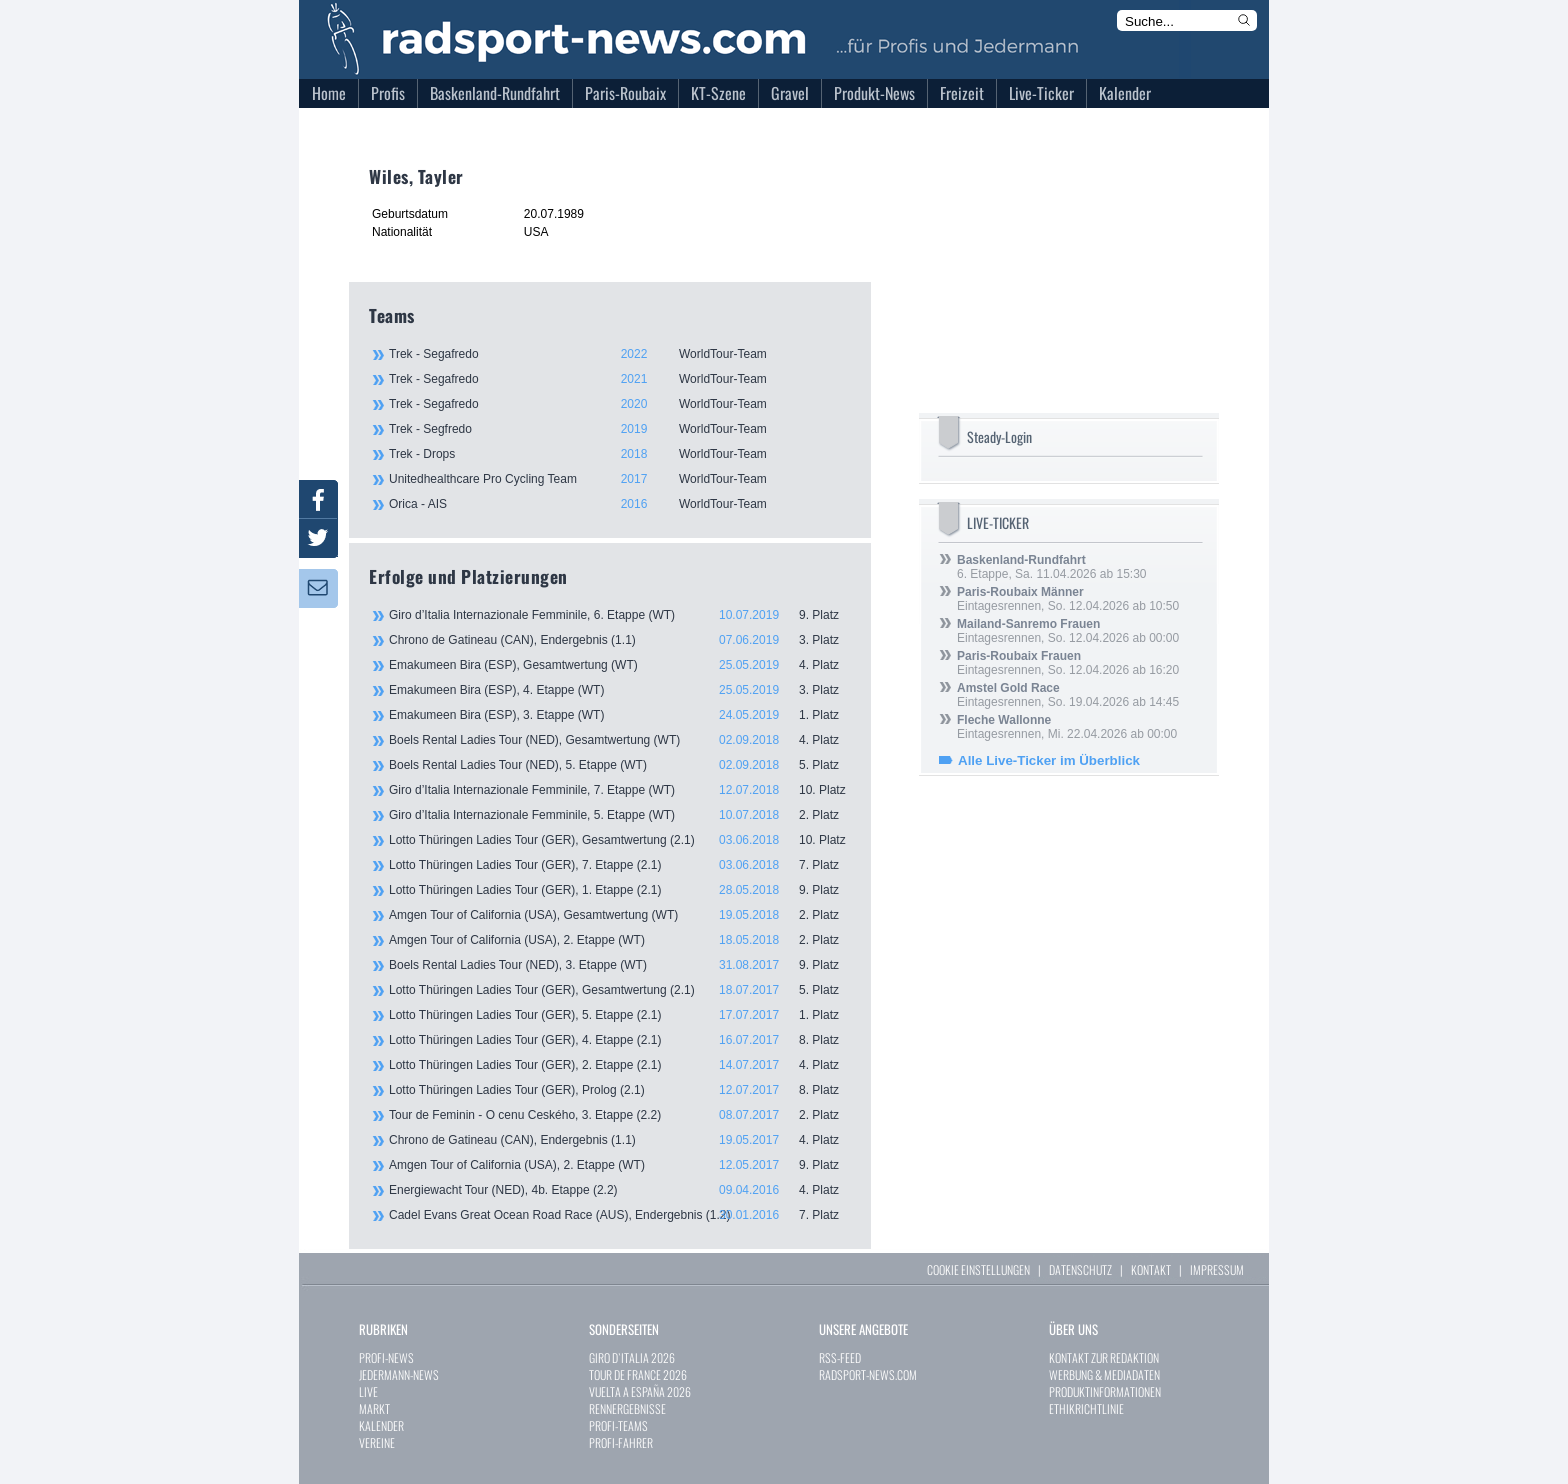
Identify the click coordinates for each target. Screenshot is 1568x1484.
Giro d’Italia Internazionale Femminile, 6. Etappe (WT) (620, 615)
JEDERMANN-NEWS (399, 1374)
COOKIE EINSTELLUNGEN (978, 1269)
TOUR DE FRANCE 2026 (638, 1374)
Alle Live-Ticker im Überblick (1049, 760)
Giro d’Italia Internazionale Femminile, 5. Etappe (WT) (620, 815)
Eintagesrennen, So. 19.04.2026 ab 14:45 (1068, 695)
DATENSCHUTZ (1080, 1269)
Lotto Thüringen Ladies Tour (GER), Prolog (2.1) (620, 1090)
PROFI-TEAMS (618, 1425)
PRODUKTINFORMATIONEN (1105, 1391)
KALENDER (381, 1425)
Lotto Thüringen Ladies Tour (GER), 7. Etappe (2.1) (620, 865)
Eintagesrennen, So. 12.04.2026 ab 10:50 (1068, 599)
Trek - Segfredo (619, 429)
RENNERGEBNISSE (627, 1408)
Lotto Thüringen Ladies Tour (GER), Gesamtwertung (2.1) (620, 840)
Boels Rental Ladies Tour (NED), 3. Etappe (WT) (620, 965)
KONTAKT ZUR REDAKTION (1104, 1357)
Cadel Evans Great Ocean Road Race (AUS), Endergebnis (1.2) (620, 1215)
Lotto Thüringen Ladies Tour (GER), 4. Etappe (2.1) (620, 1040)
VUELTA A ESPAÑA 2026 (640, 1391)
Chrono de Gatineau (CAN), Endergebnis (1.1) (620, 640)
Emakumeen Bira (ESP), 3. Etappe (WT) (620, 715)
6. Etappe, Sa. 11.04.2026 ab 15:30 (1052, 567)
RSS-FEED (840, 1357)
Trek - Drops (619, 454)
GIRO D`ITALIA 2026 (632, 1357)
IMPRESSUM (1217, 1269)
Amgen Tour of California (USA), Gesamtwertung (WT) (620, 915)
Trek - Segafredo (619, 354)
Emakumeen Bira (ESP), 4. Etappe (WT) (620, 690)
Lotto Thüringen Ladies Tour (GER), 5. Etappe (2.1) (620, 1015)
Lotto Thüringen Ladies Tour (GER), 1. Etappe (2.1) (620, 890)
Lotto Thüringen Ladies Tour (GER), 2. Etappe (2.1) (620, 1065)
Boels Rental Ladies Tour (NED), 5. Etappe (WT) (620, 765)
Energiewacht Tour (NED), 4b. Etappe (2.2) (620, 1190)
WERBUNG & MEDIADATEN (1104, 1374)
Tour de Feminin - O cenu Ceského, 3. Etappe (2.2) (620, 1115)
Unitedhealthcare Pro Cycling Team (619, 479)
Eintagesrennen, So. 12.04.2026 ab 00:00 (1068, 631)
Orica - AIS (619, 504)
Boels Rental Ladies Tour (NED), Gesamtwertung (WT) (620, 740)
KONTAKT (1151, 1269)
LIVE (368, 1391)
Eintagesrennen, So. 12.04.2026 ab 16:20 (1068, 663)
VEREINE (377, 1442)
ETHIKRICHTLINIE (1086, 1408)
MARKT (374, 1408)
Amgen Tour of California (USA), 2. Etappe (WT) (620, 940)
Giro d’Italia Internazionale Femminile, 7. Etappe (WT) (620, 790)
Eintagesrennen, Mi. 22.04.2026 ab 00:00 (1067, 727)
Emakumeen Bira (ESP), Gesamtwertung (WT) (620, 665)
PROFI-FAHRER (621, 1442)
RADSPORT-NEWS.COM (868, 1374)
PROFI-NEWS (386, 1357)
